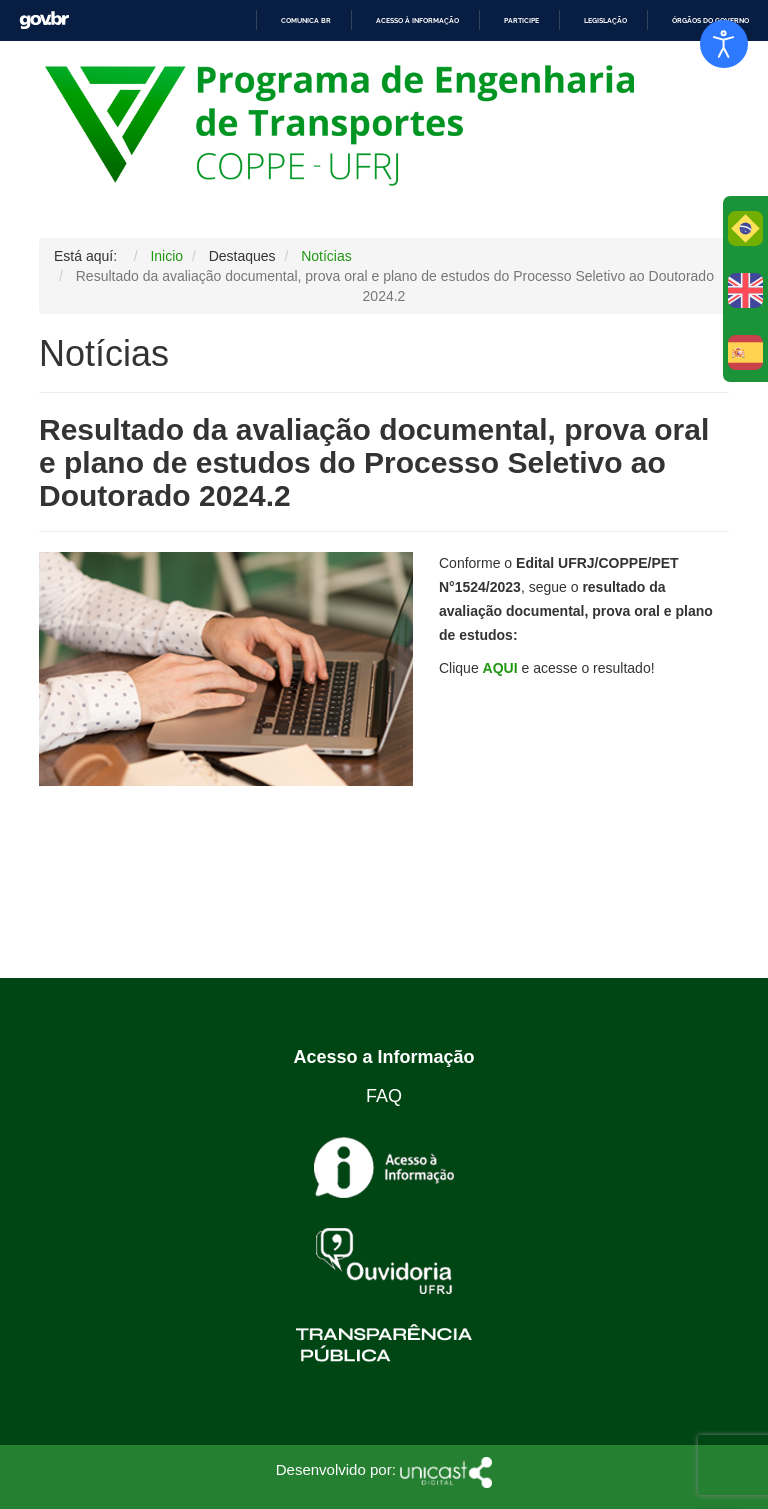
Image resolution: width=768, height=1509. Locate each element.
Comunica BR (306, 20)
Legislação (605, 20)
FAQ (384, 1096)
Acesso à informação (417, 20)
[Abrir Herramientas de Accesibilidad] (724, 44)
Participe (521, 20)
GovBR (44, 20)
